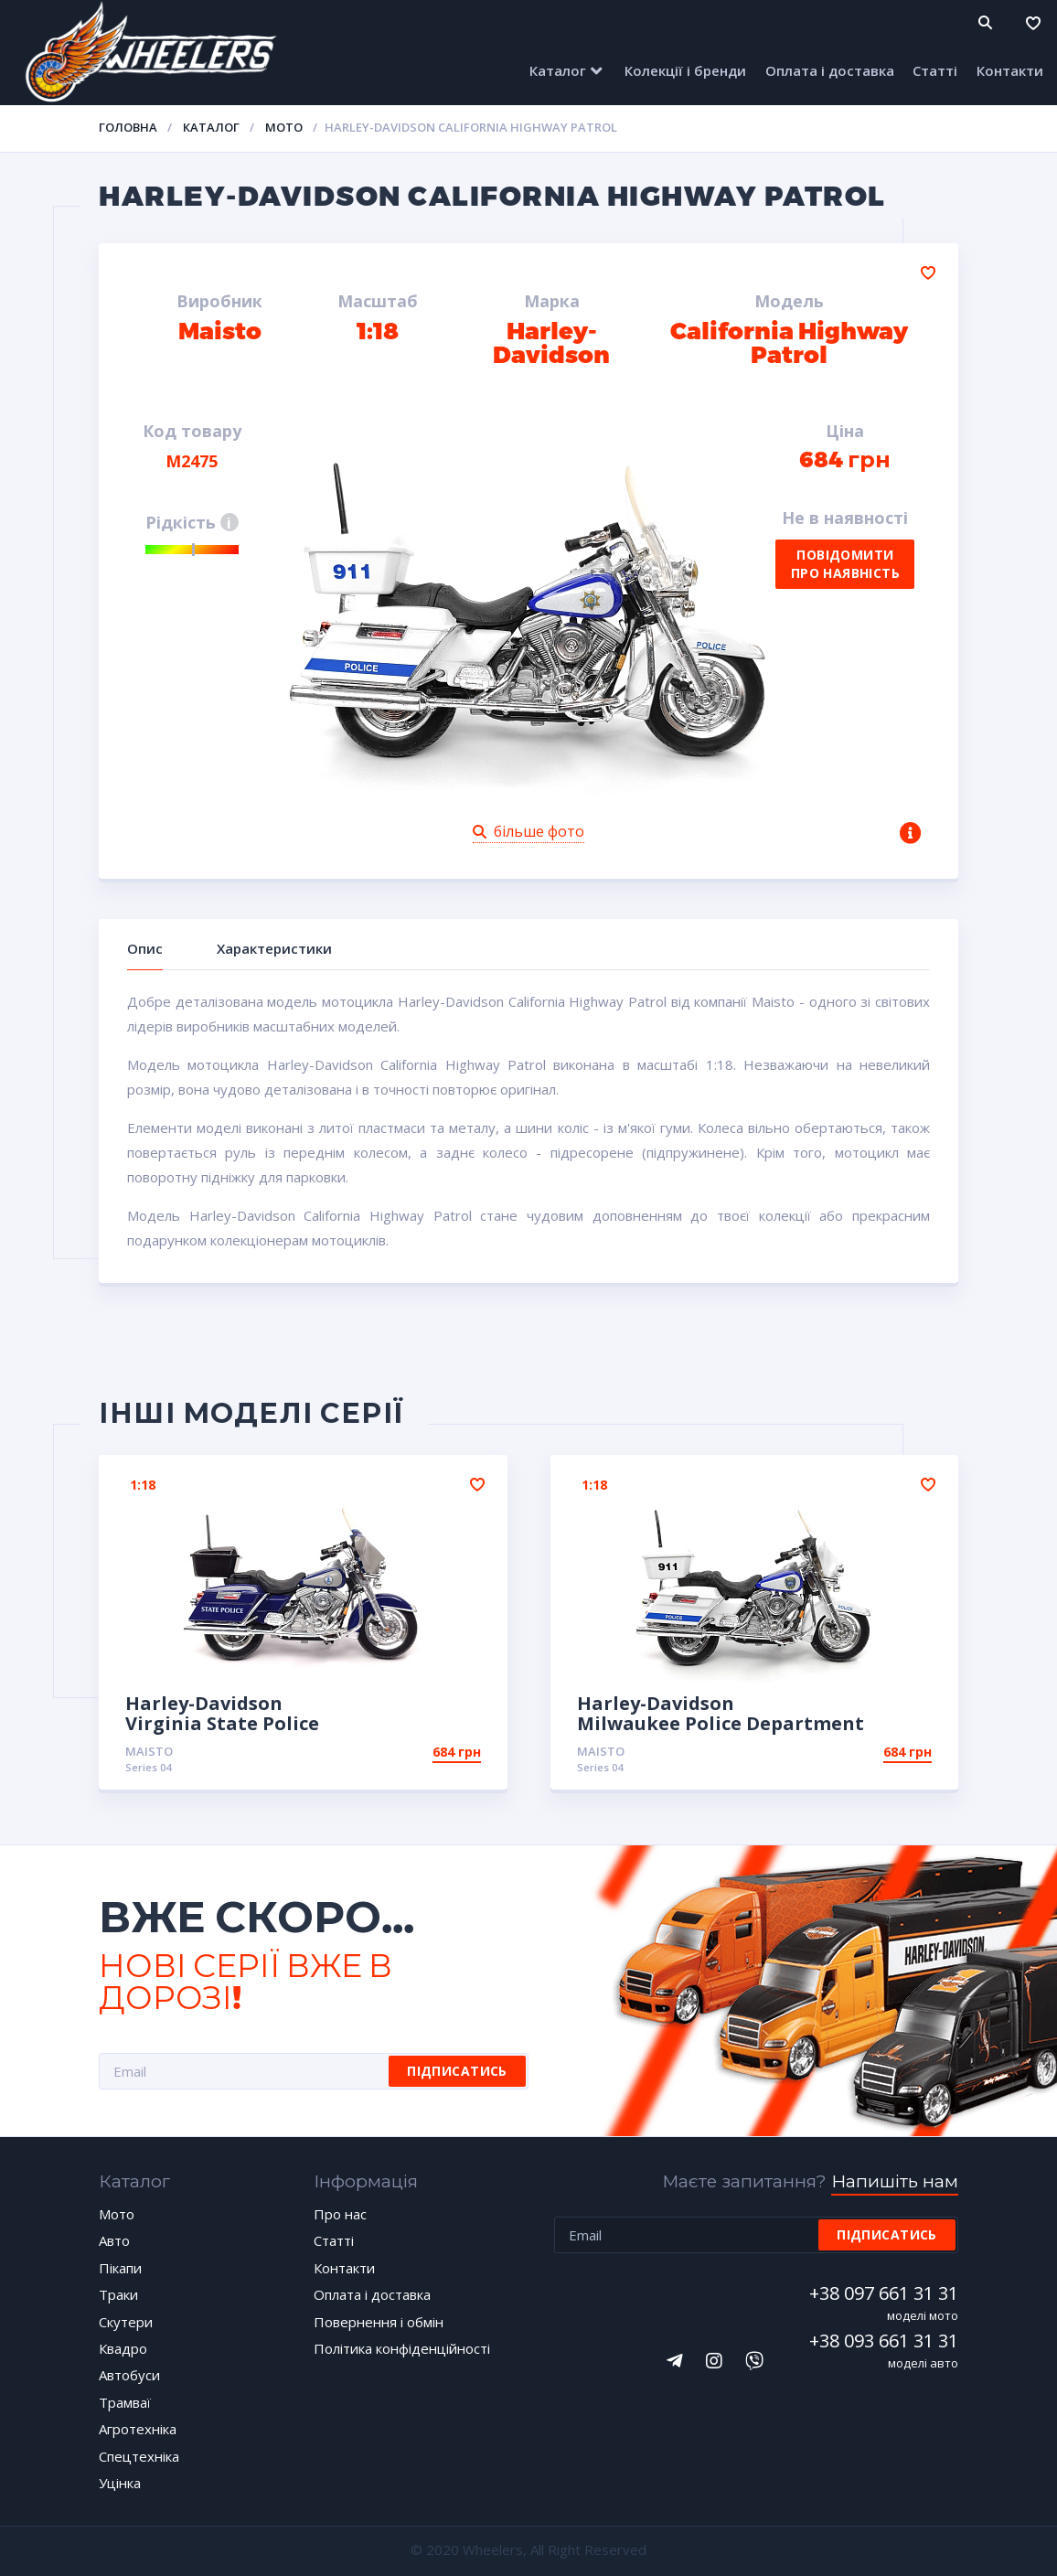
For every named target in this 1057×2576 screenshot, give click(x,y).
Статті (935, 70)
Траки (118, 2294)
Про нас (340, 2214)
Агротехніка (137, 2429)
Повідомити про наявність (845, 564)
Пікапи (120, 2268)
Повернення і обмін (378, 2322)
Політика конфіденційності (402, 2348)
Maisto (149, 1751)
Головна (128, 127)
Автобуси (129, 2375)
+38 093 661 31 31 (883, 2340)
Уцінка (120, 2483)
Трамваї (125, 2402)
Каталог (557, 70)
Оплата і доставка (829, 70)
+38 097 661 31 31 (883, 2293)
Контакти (1010, 70)
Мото (284, 127)
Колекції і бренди (685, 70)
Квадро (123, 2348)
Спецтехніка (139, 2456)
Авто (114, 2240)
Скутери (126, 2322)
